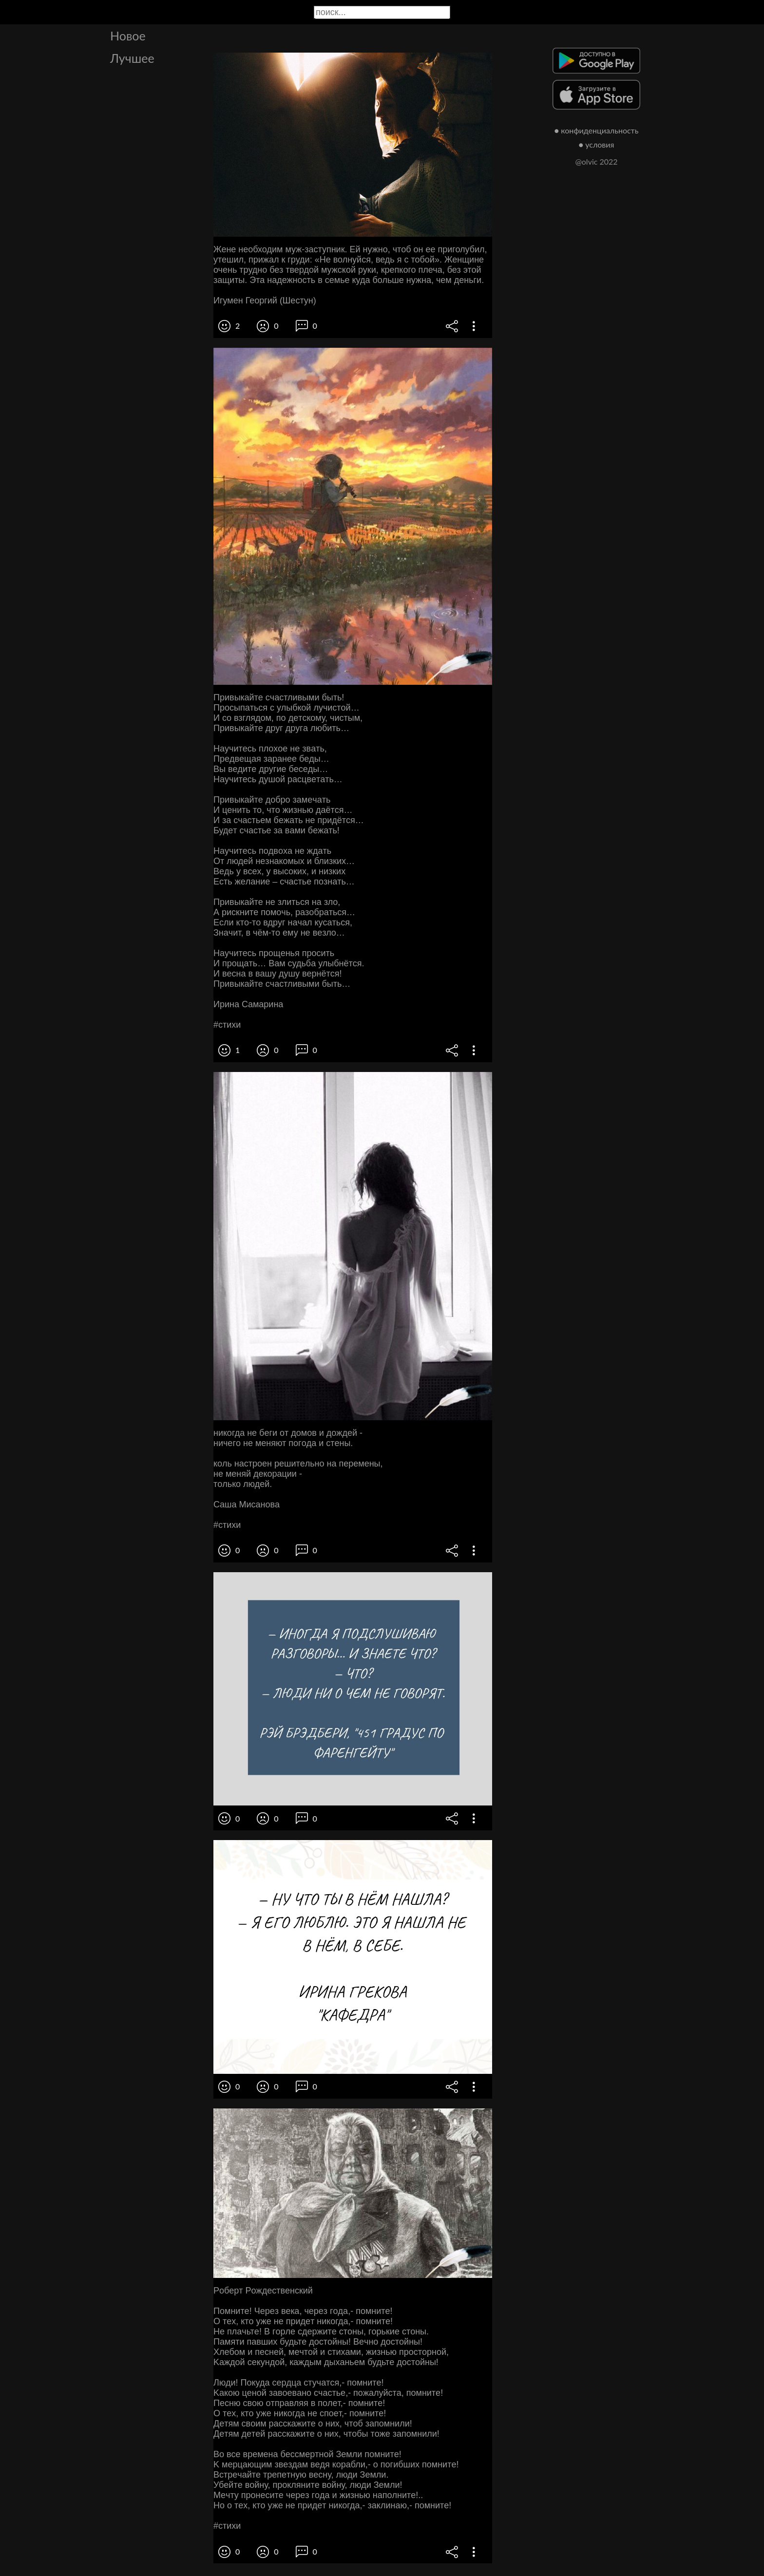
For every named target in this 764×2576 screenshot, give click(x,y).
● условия (596, 144)
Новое (128, 35)
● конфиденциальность (596, 130)
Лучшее (132, 58)
